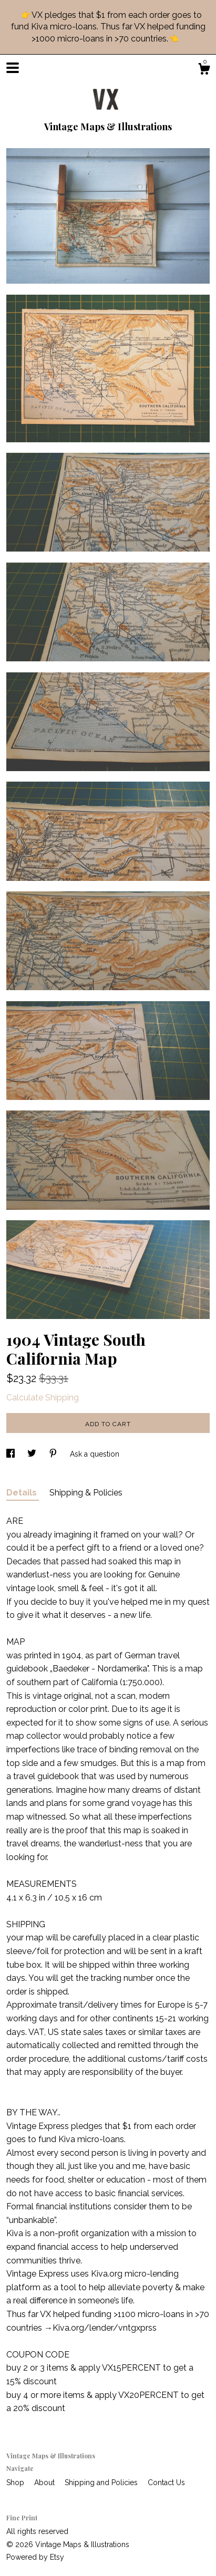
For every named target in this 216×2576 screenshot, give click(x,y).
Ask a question (94, 1454)
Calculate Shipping (42, 1398)
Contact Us (166, 2482)
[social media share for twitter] (32, 1454)
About (45, 2482)
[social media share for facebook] (11, 1454)
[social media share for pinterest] (54, 1454)
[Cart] (204, 70)
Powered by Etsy (35, 2557)
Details (22, 1493)
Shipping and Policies (102, 2482)
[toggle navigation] (12, 68)
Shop (16, 2482)
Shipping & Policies (85, 1493)
